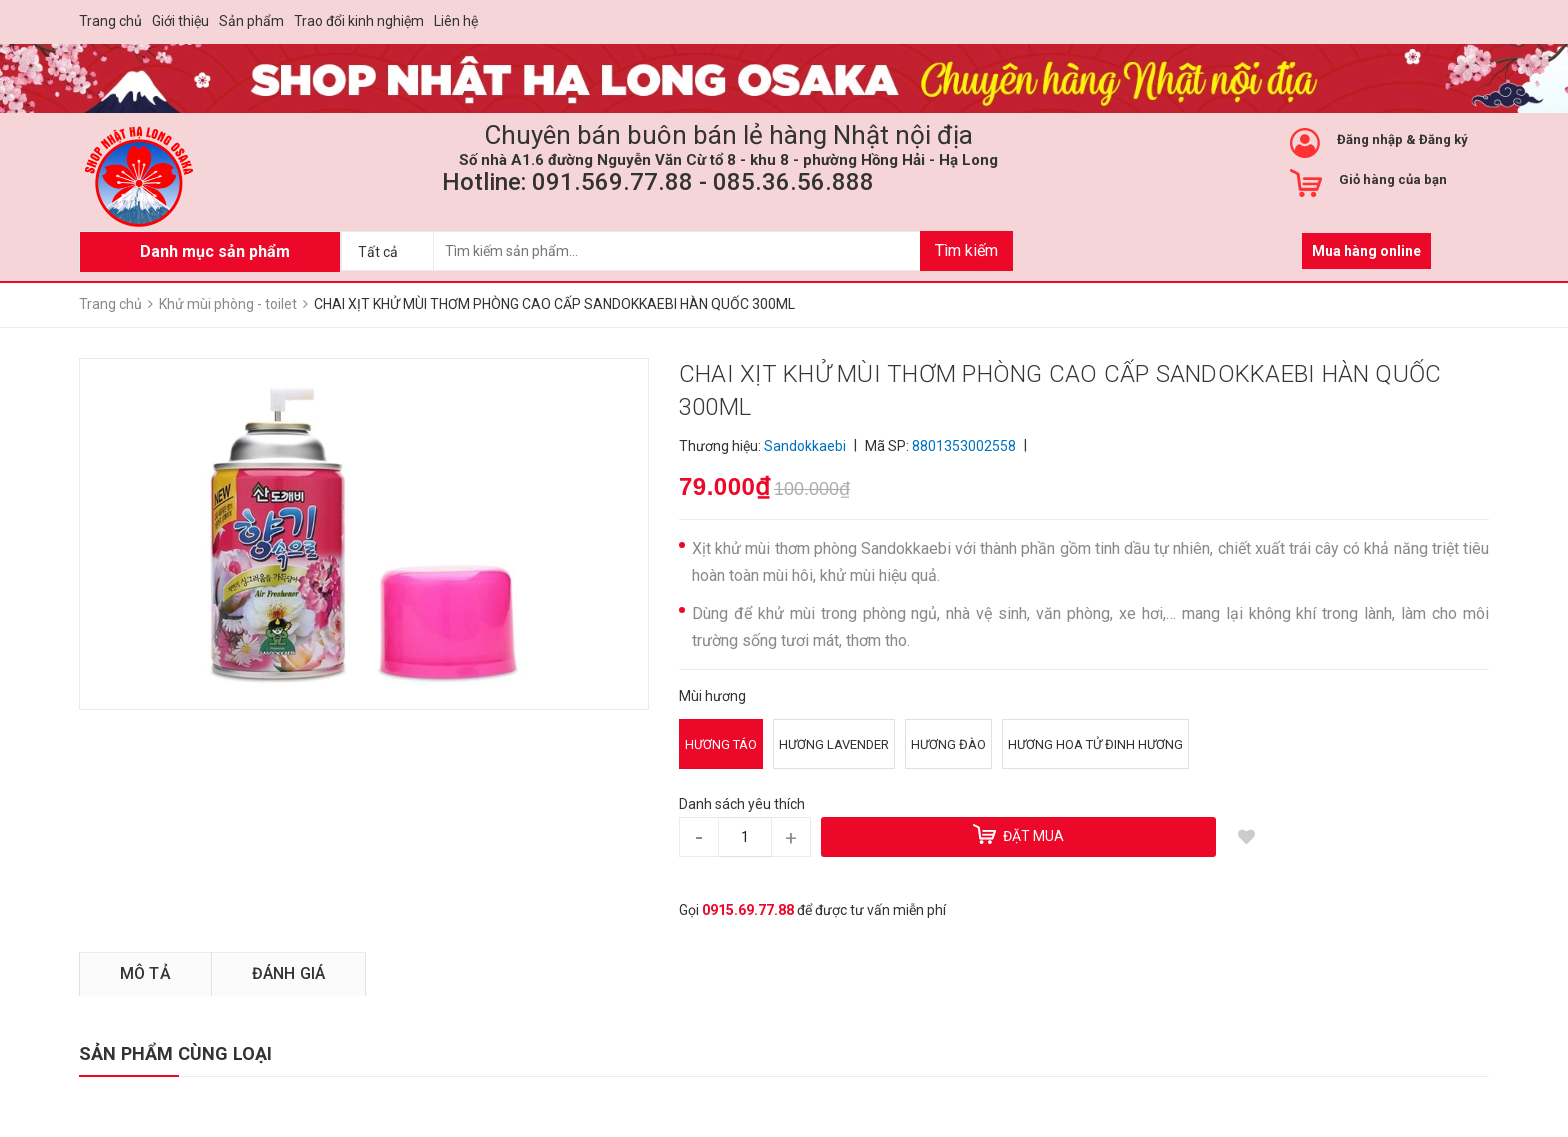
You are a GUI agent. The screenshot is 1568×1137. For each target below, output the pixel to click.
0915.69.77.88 (748, 910)
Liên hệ (456, 21)
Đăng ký (1443, 139)
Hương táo (721, 744)
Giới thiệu (180, 21)
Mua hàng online (1366, 251)
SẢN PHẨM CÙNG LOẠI (175, 1053)
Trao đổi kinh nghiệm (359, 21)
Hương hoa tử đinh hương (1095, 744)
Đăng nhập (1370, 139)
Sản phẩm (251, 21)
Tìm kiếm (966, 250)
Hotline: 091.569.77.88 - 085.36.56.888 (658, 182)
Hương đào (948, 744)
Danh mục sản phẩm (215, 251)
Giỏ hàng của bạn (1393, 179)
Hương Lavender (834, 744)
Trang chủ (110, 21)
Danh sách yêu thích (742, 804)
